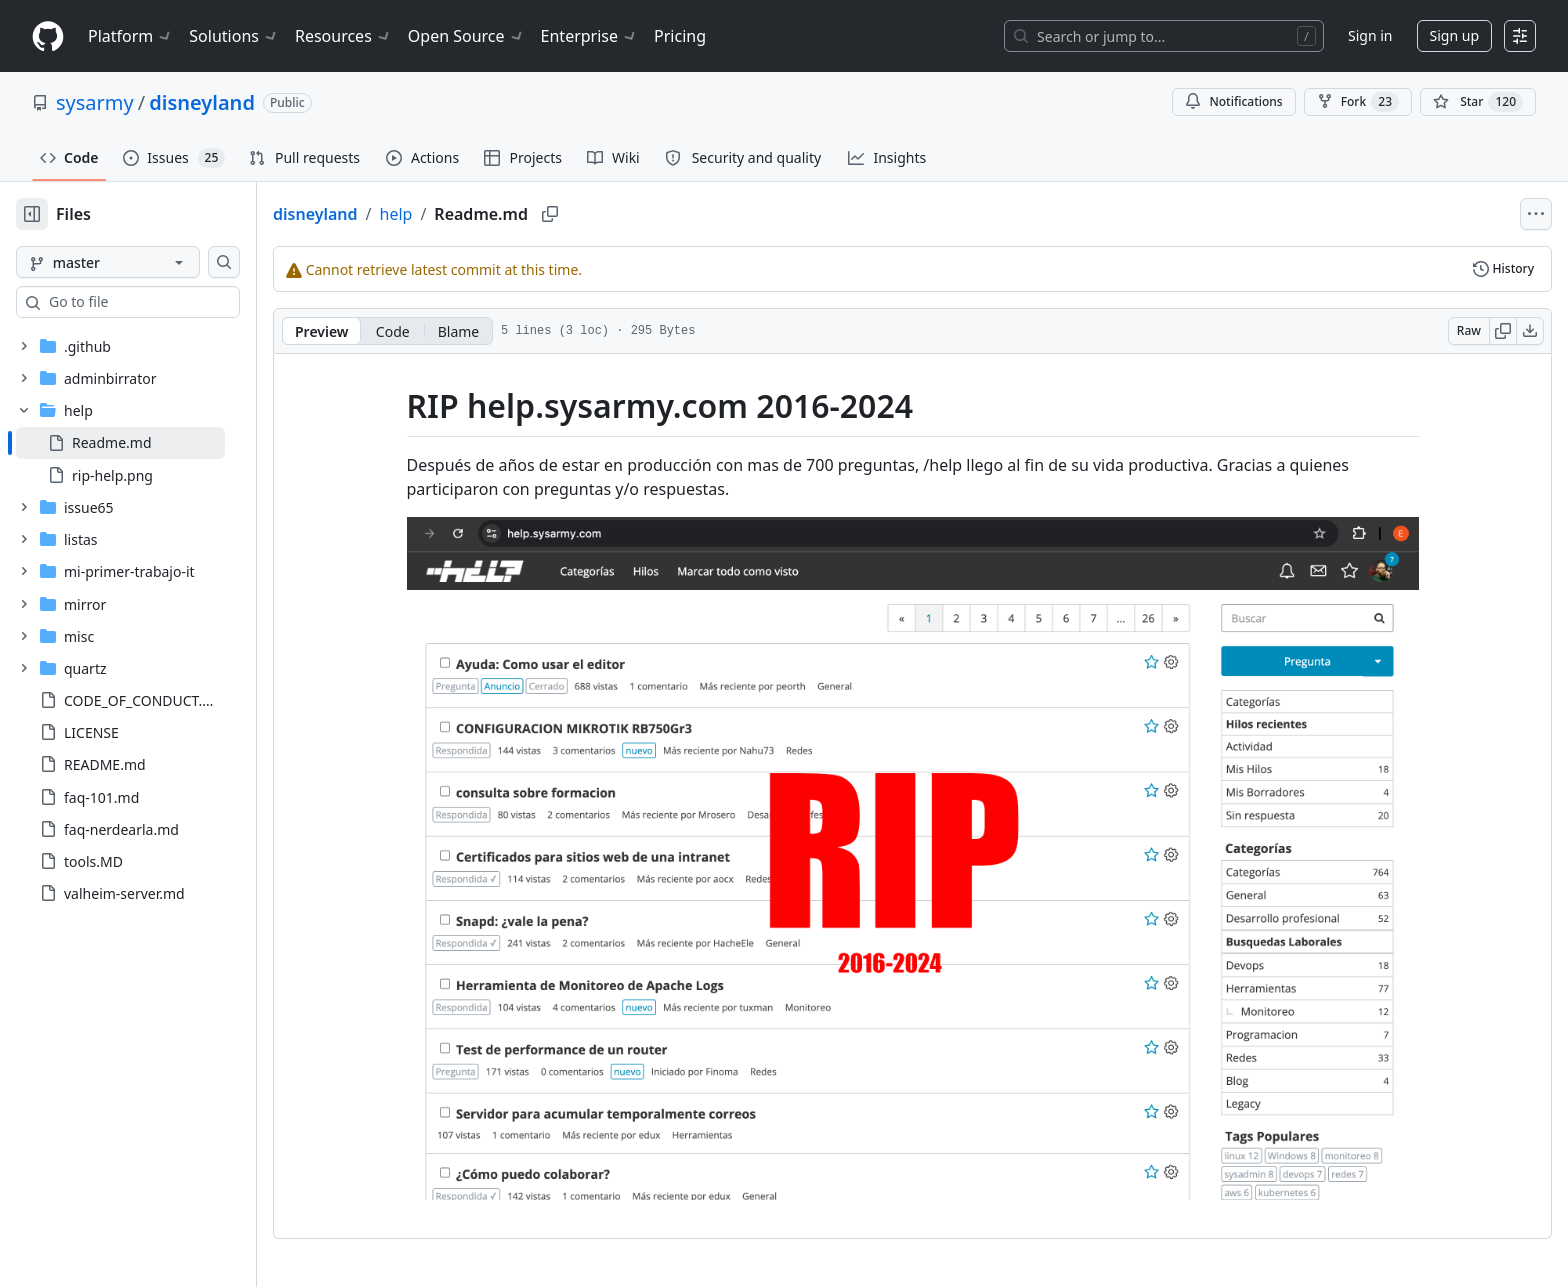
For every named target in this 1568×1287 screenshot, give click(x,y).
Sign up (1454, 35)
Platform (130, 36)
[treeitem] (152, 443)
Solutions (234, 36)
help (460, 214)
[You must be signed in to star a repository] (1478, 102)
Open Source (466, 36)
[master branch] (140, 262)
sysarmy (95, 102)
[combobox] (168, 302)
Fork (1358, 102)
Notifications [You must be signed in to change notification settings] (1233, 101)
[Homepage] (48, 36)
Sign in (1370, 35)
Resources (343, 36)
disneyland (202, 102)
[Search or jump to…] (1164, 36)
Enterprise (589, 36)
